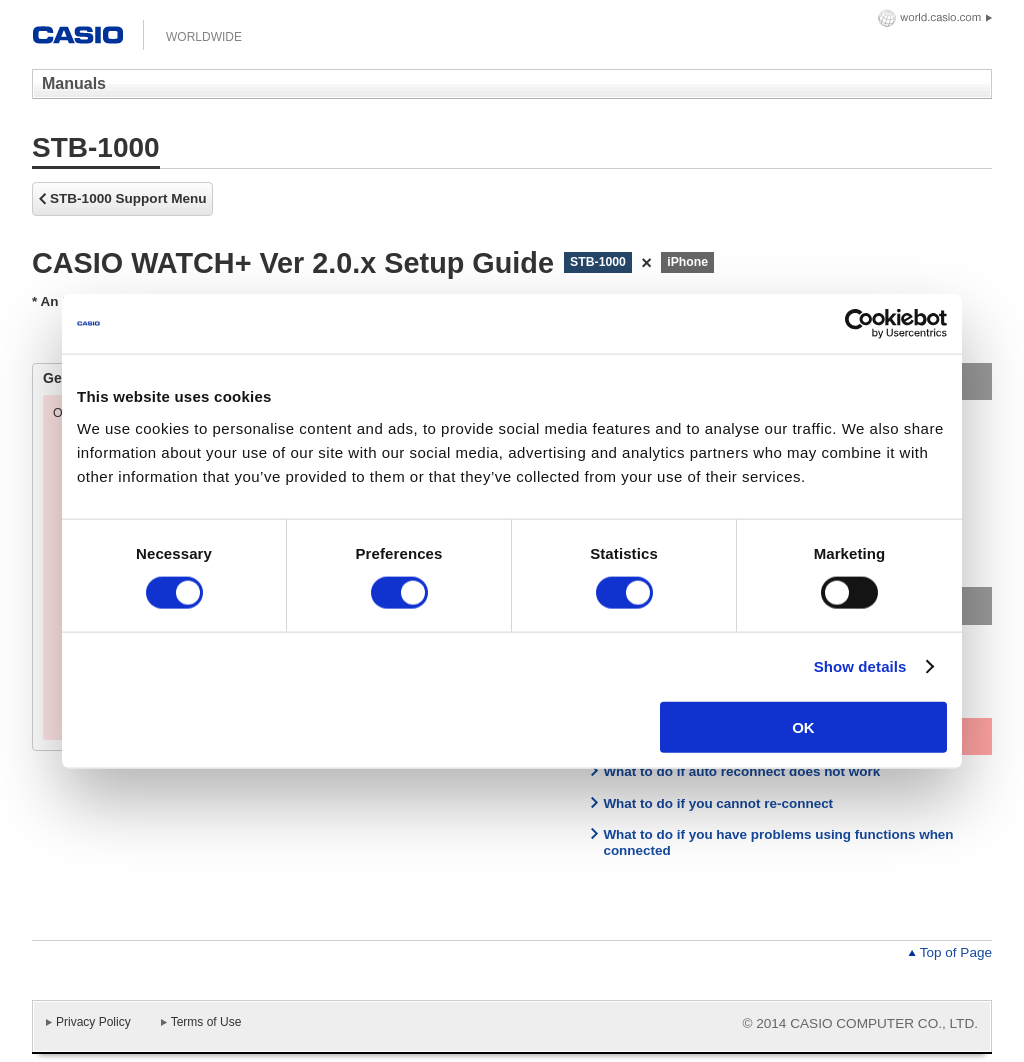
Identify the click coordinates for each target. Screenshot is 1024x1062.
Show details (860, 666)
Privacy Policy (93, 1022)
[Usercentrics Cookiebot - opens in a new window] (859, 324)
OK (803, 726)
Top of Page (956, 952)
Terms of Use (206, 1022)
